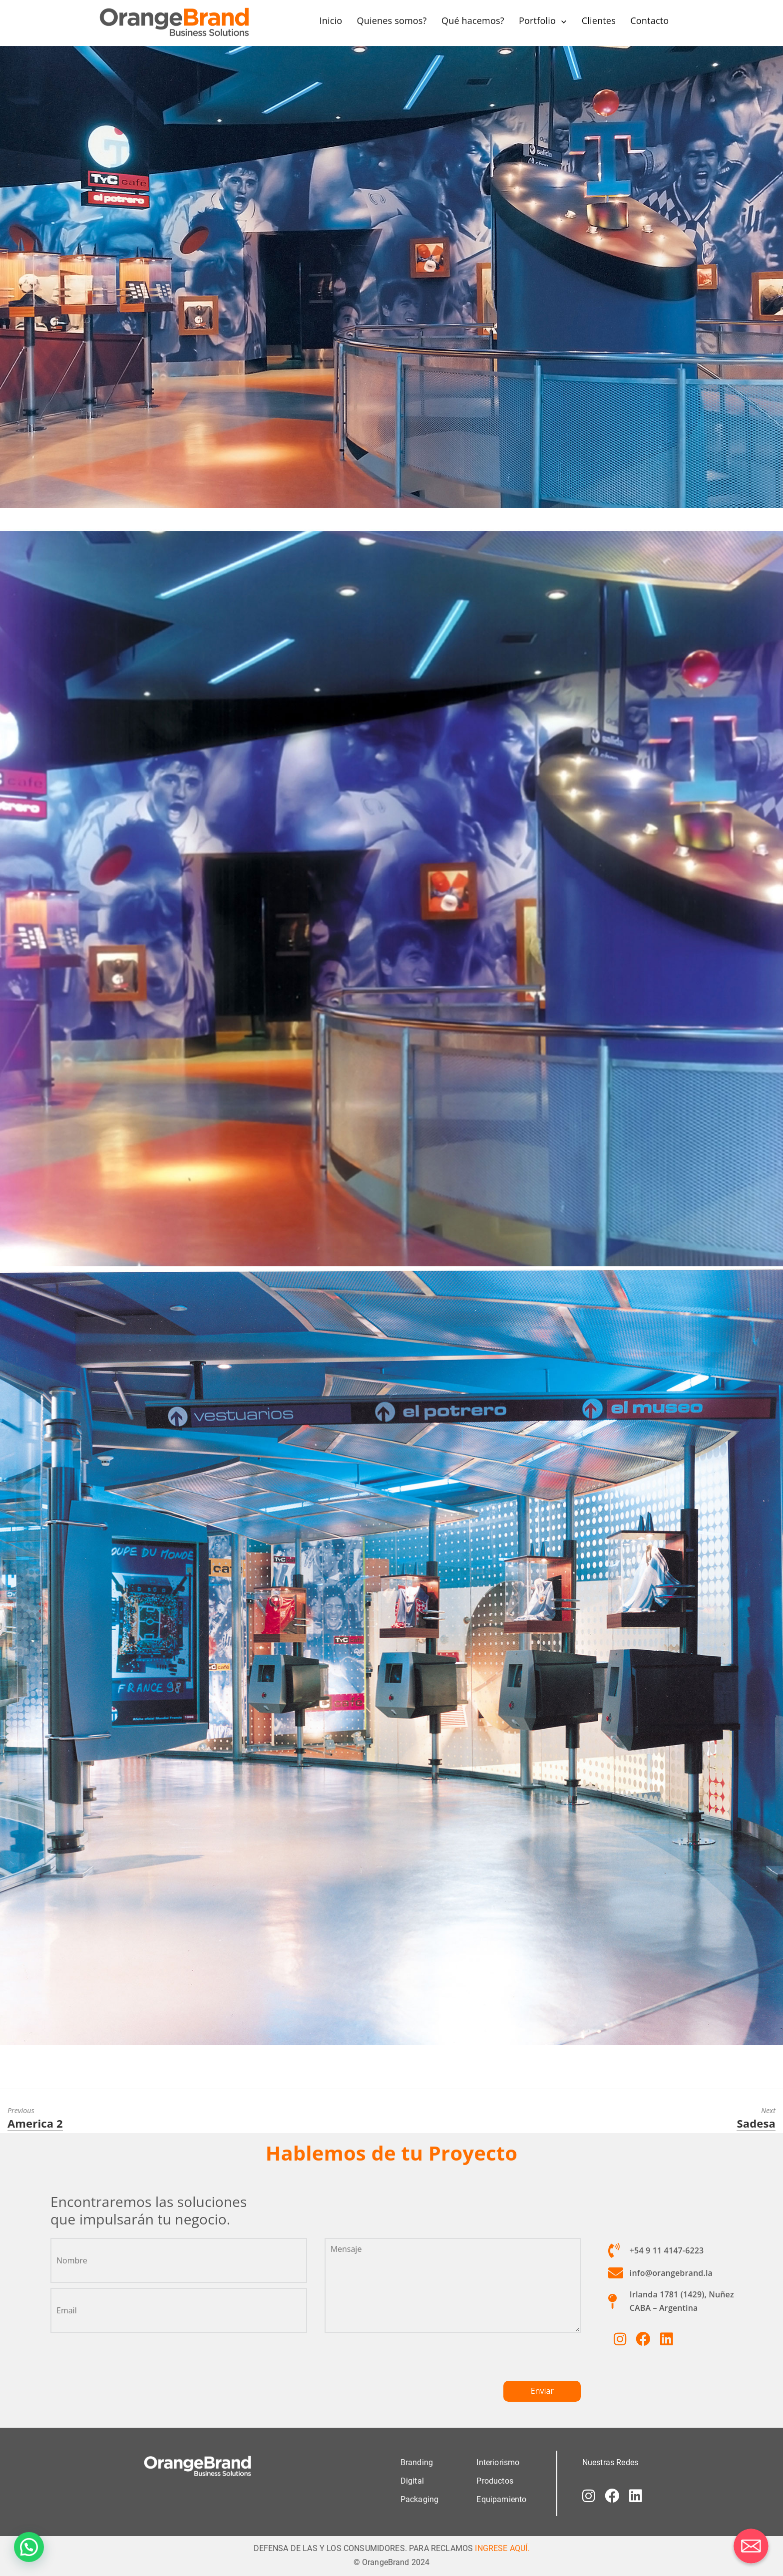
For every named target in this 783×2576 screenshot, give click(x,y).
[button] (29, 2547)
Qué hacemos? (472, 20)
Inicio (330, 20)
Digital (412, 2480)
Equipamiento (501, 2499)
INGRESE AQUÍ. (502, 2548)
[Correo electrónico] (751, 2546)
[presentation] (400, 2360)
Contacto (649, 20)
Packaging (419, 2499)
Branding (416, 2462)
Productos (494, 2480)
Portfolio (537, 20)
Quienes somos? (391, 20)
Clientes (598, 20)
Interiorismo (497, 2462)
